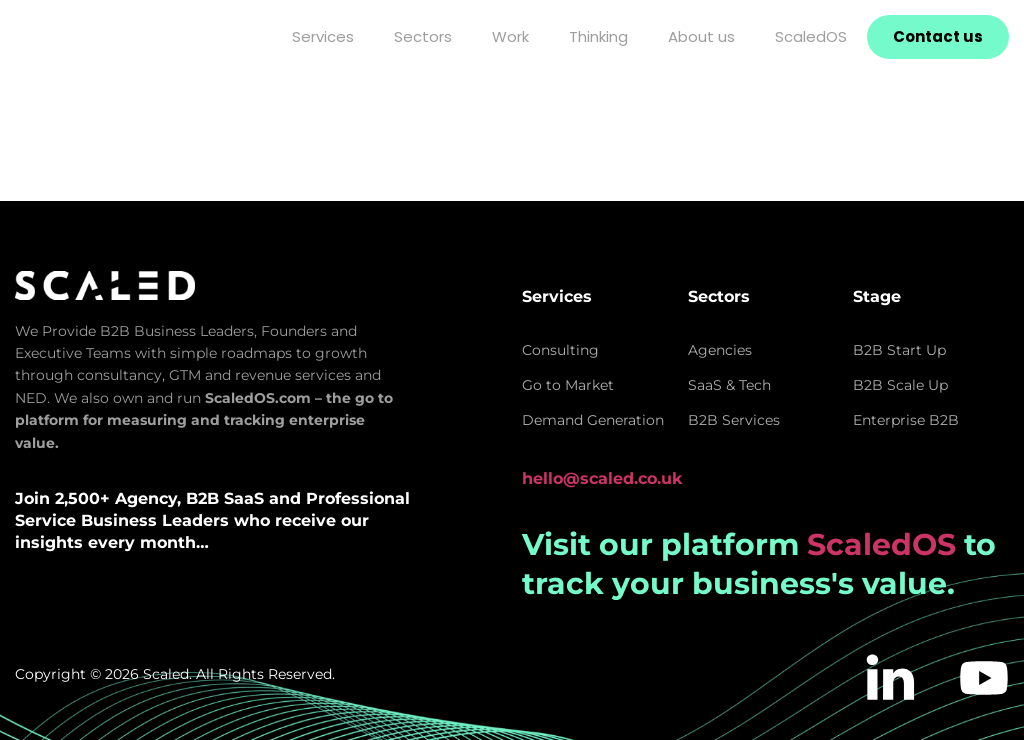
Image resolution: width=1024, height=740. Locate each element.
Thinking (598, 36)
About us (701, 36)
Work (510, 36)
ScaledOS (811, 36)
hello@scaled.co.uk (602, 478)
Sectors (423, 36)
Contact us (938, 36)
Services (323, 36)
